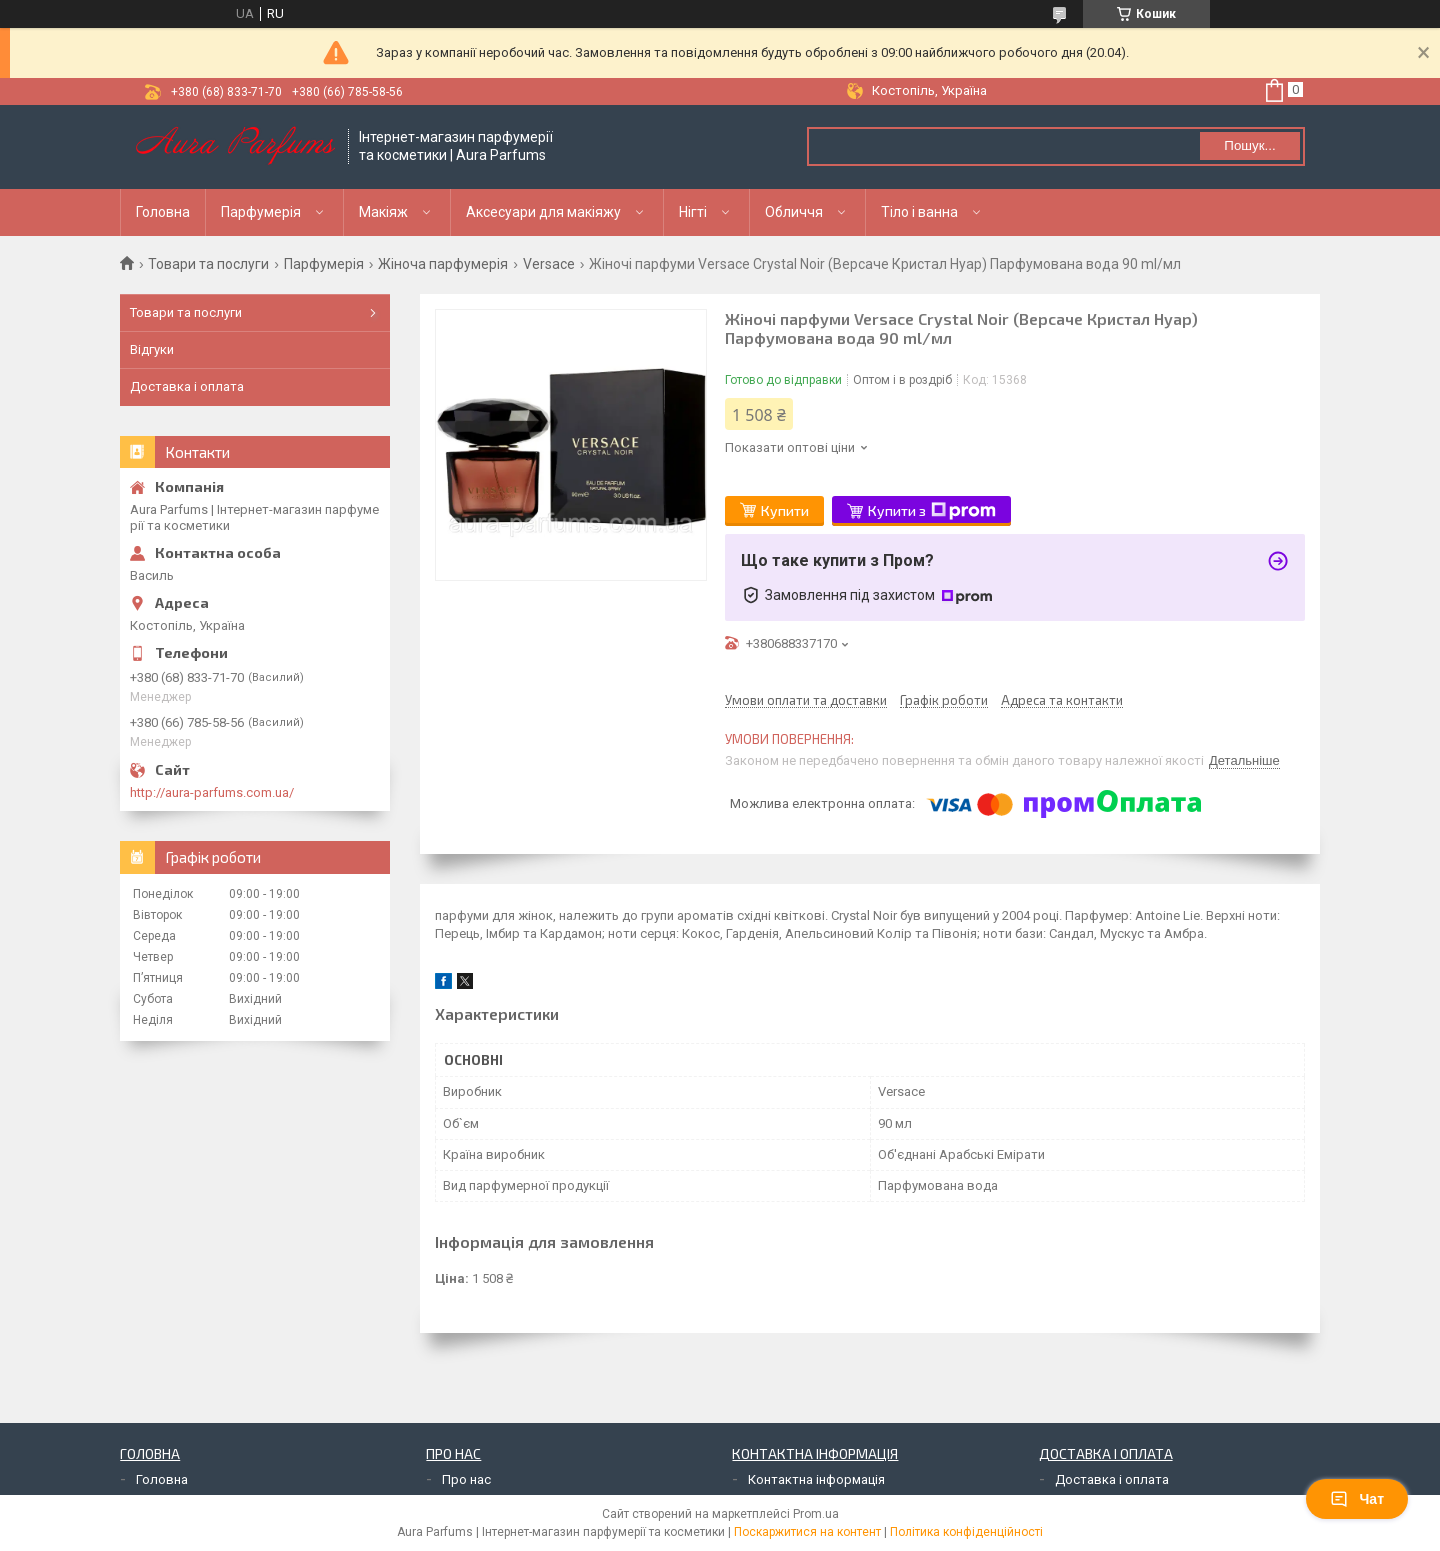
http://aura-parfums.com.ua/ (212, 792)
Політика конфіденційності (966, 1532)
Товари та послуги (208, 264)
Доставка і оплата (187, 386)
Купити (785, 510)
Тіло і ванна (919, 212)
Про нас (466, 1479)
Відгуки (152, 349)
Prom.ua (816, 1514)
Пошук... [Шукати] (1249, 145)
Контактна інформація (816, 1479)
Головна (163, 212)
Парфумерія (261, 212)
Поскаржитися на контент (807, 1532)
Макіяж (383, 212)
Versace (549, 264)
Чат (1357, 1499)
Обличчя (794, 212)
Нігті (693, 212)
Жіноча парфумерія (443, 264)
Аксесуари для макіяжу (543, 212)
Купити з (932, 511)
